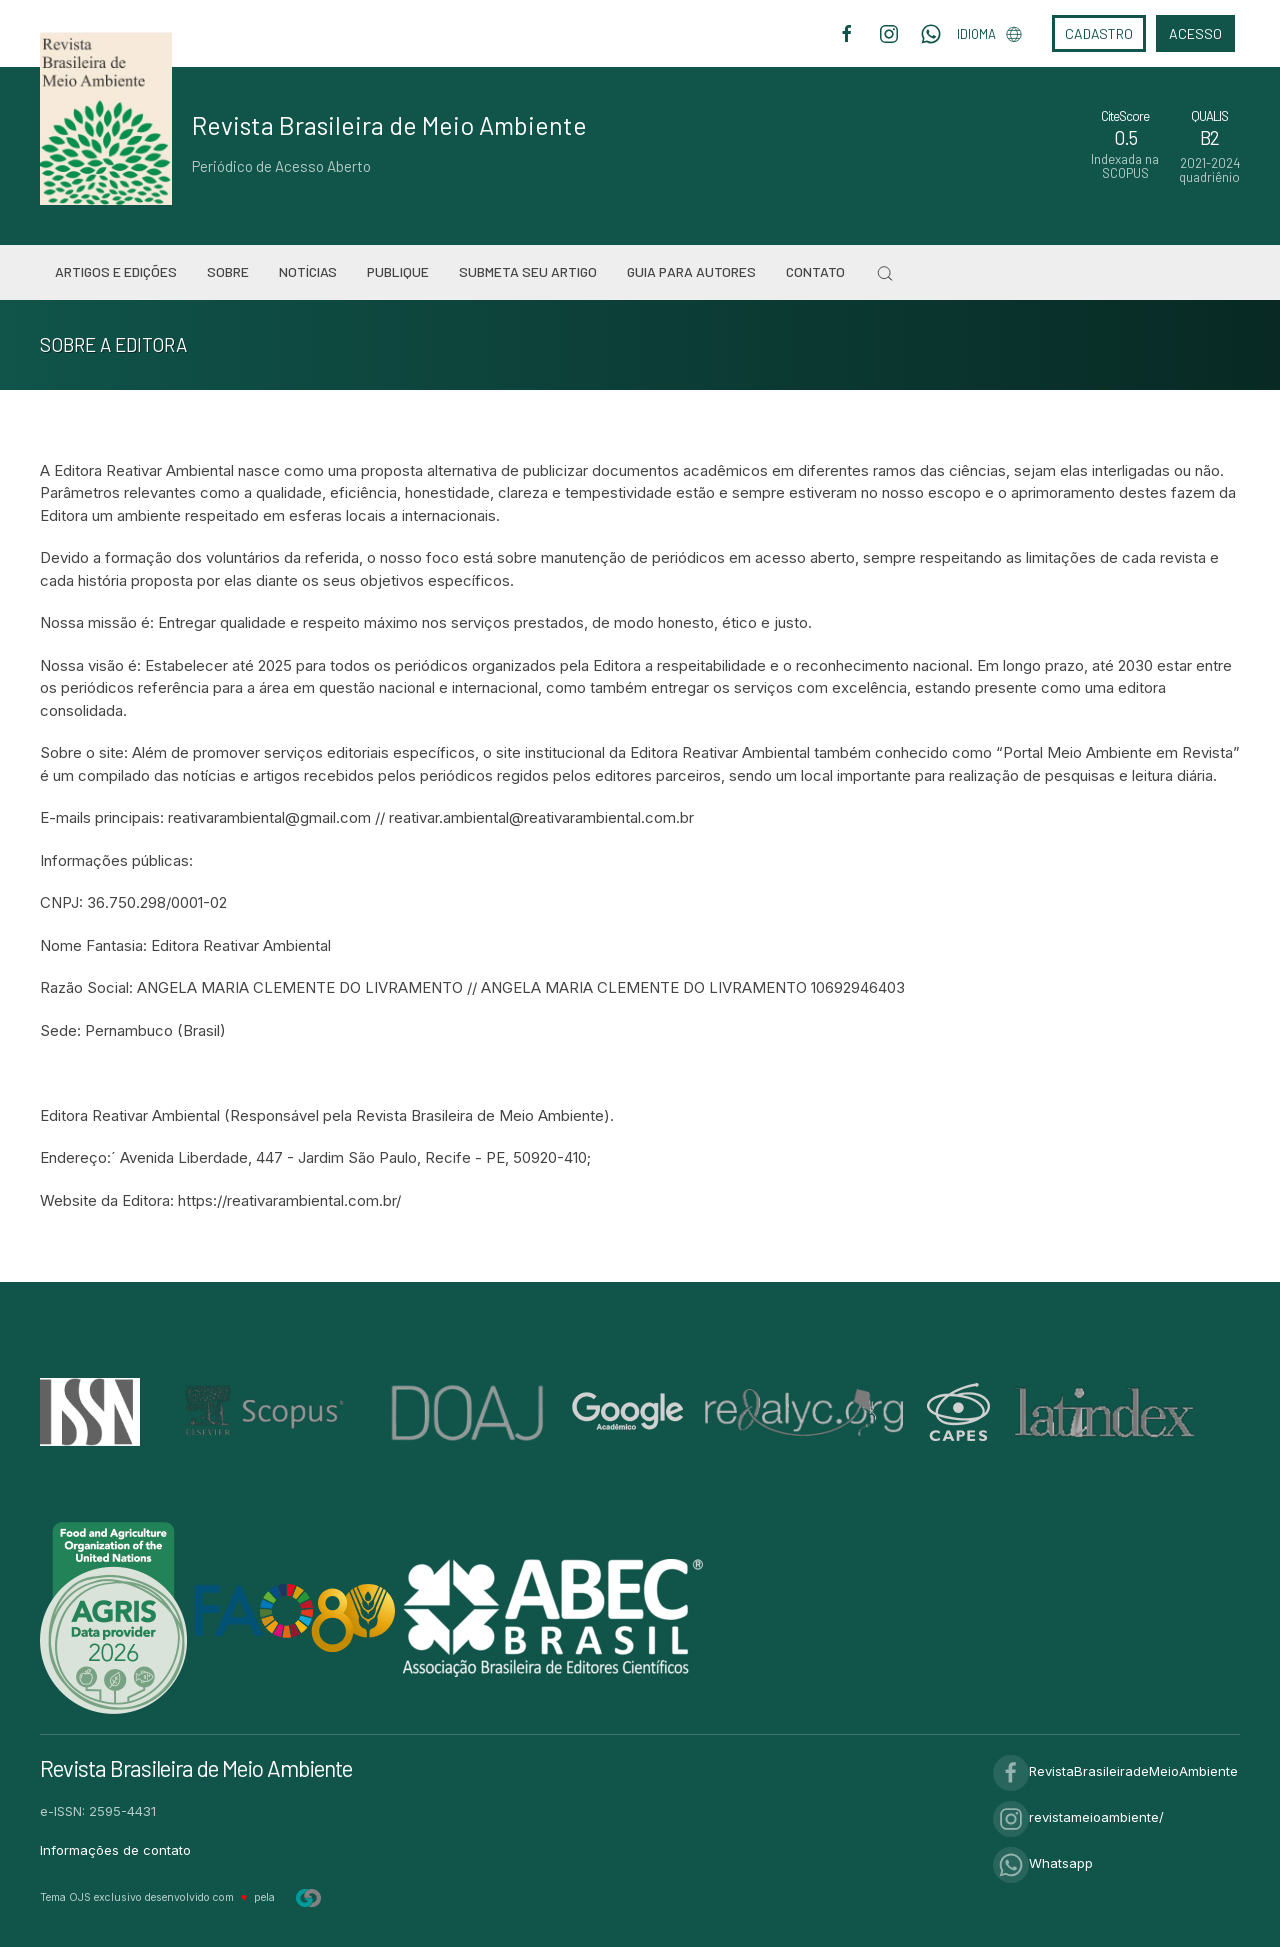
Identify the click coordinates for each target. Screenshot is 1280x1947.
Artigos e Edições (116, 271)
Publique (398, 271)
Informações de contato (115, 1850)
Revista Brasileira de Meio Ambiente (389, 125)
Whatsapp (1043, 1863)
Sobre (228, 271)
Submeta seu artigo (528, 271)
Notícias (308, 271)
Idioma (989, 34)
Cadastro (1099, 33)
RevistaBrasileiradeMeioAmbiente (1115, 1771)
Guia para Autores (691, 271)
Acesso (1195, 33)
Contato (815, 271)
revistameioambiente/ (1078, 1817)
